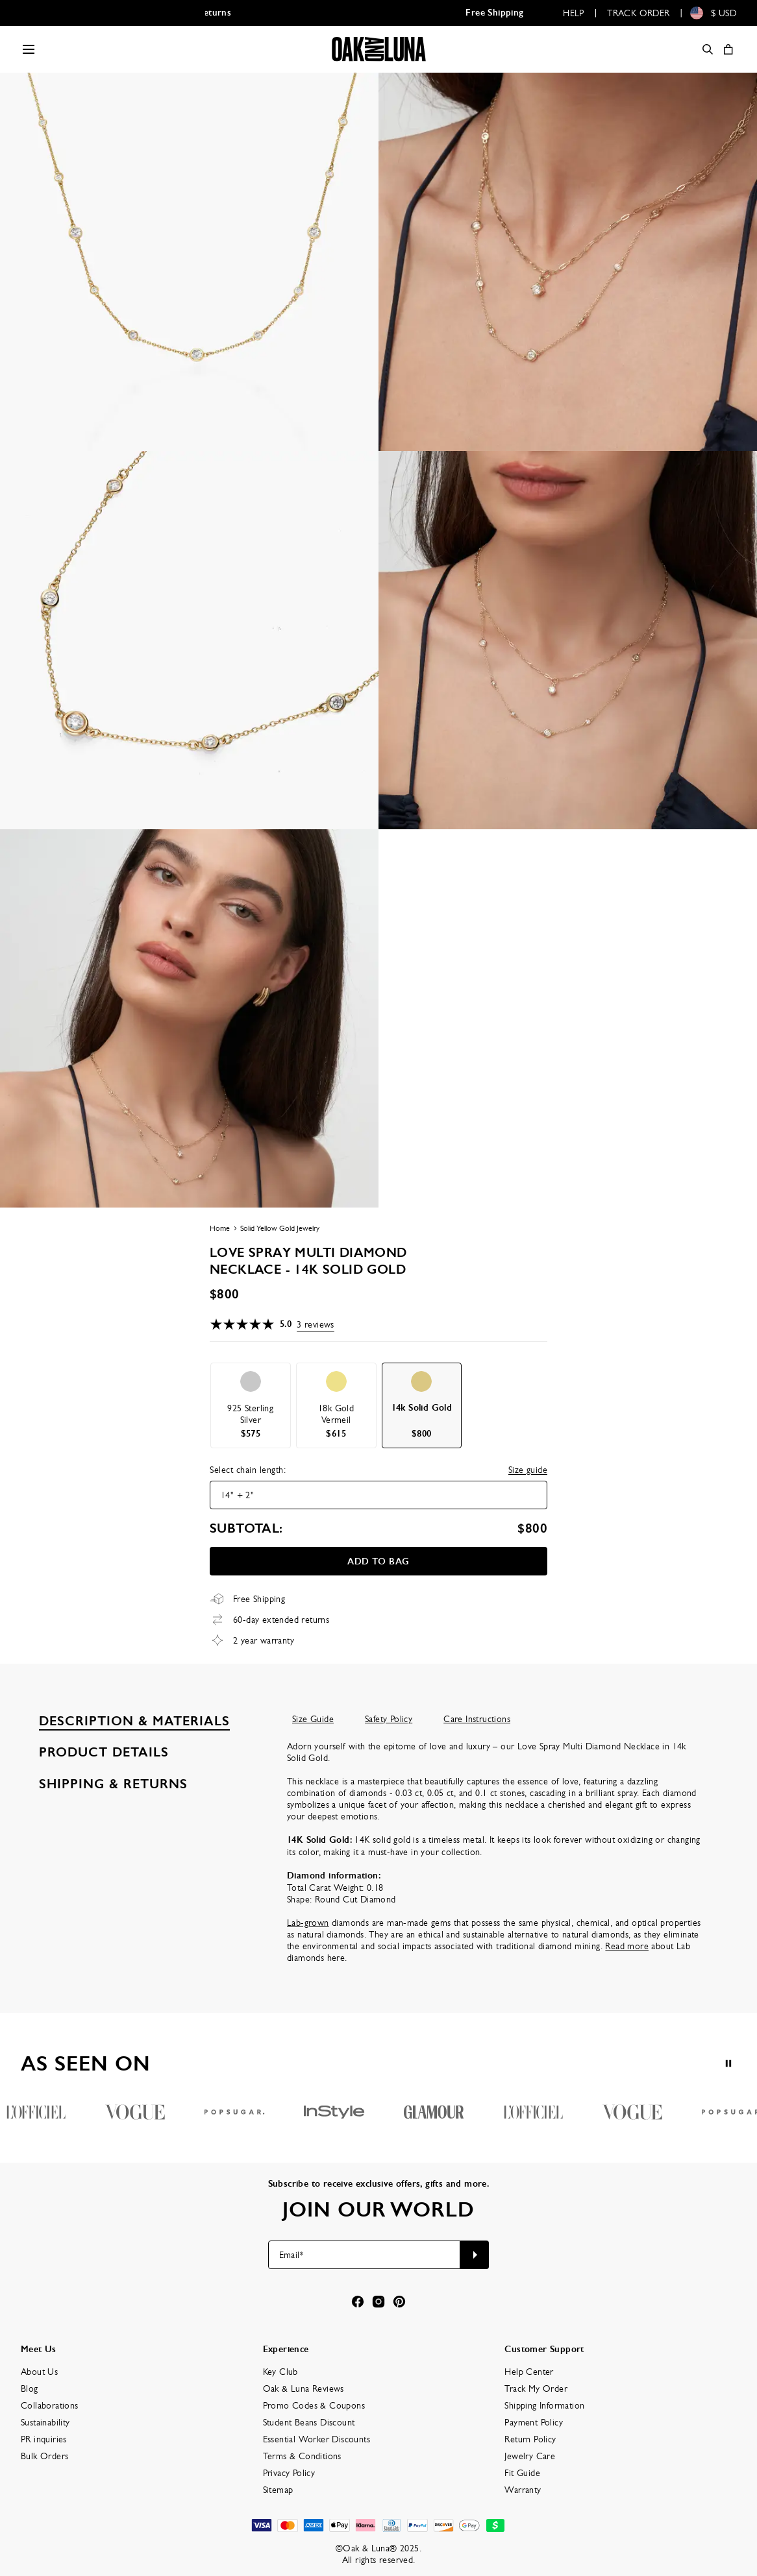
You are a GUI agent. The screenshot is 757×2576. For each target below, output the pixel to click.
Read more (627, 1946)
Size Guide (313, 1719)
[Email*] (364, 2254)
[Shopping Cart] (728, 49)
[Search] (707, 49)
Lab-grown (308, 1922)
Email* (291, 2255)
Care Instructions (476, 1719)
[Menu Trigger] (28, 49)
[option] (250, 1405)
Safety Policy (388, 1719)
